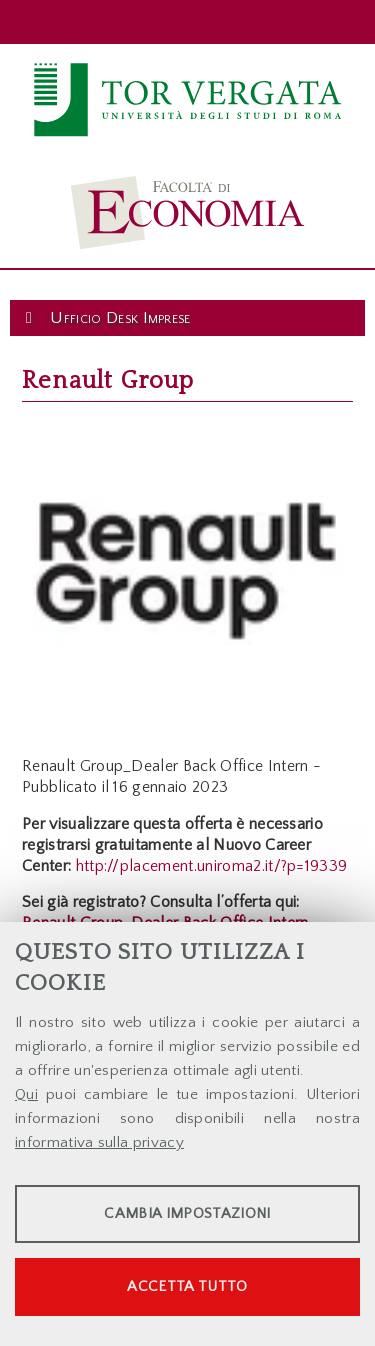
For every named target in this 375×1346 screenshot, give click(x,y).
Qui (26, 1094)
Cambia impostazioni (187, 1213)
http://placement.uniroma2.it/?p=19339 (212, 866)
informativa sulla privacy (99, 1142)
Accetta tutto (187, 1286)
